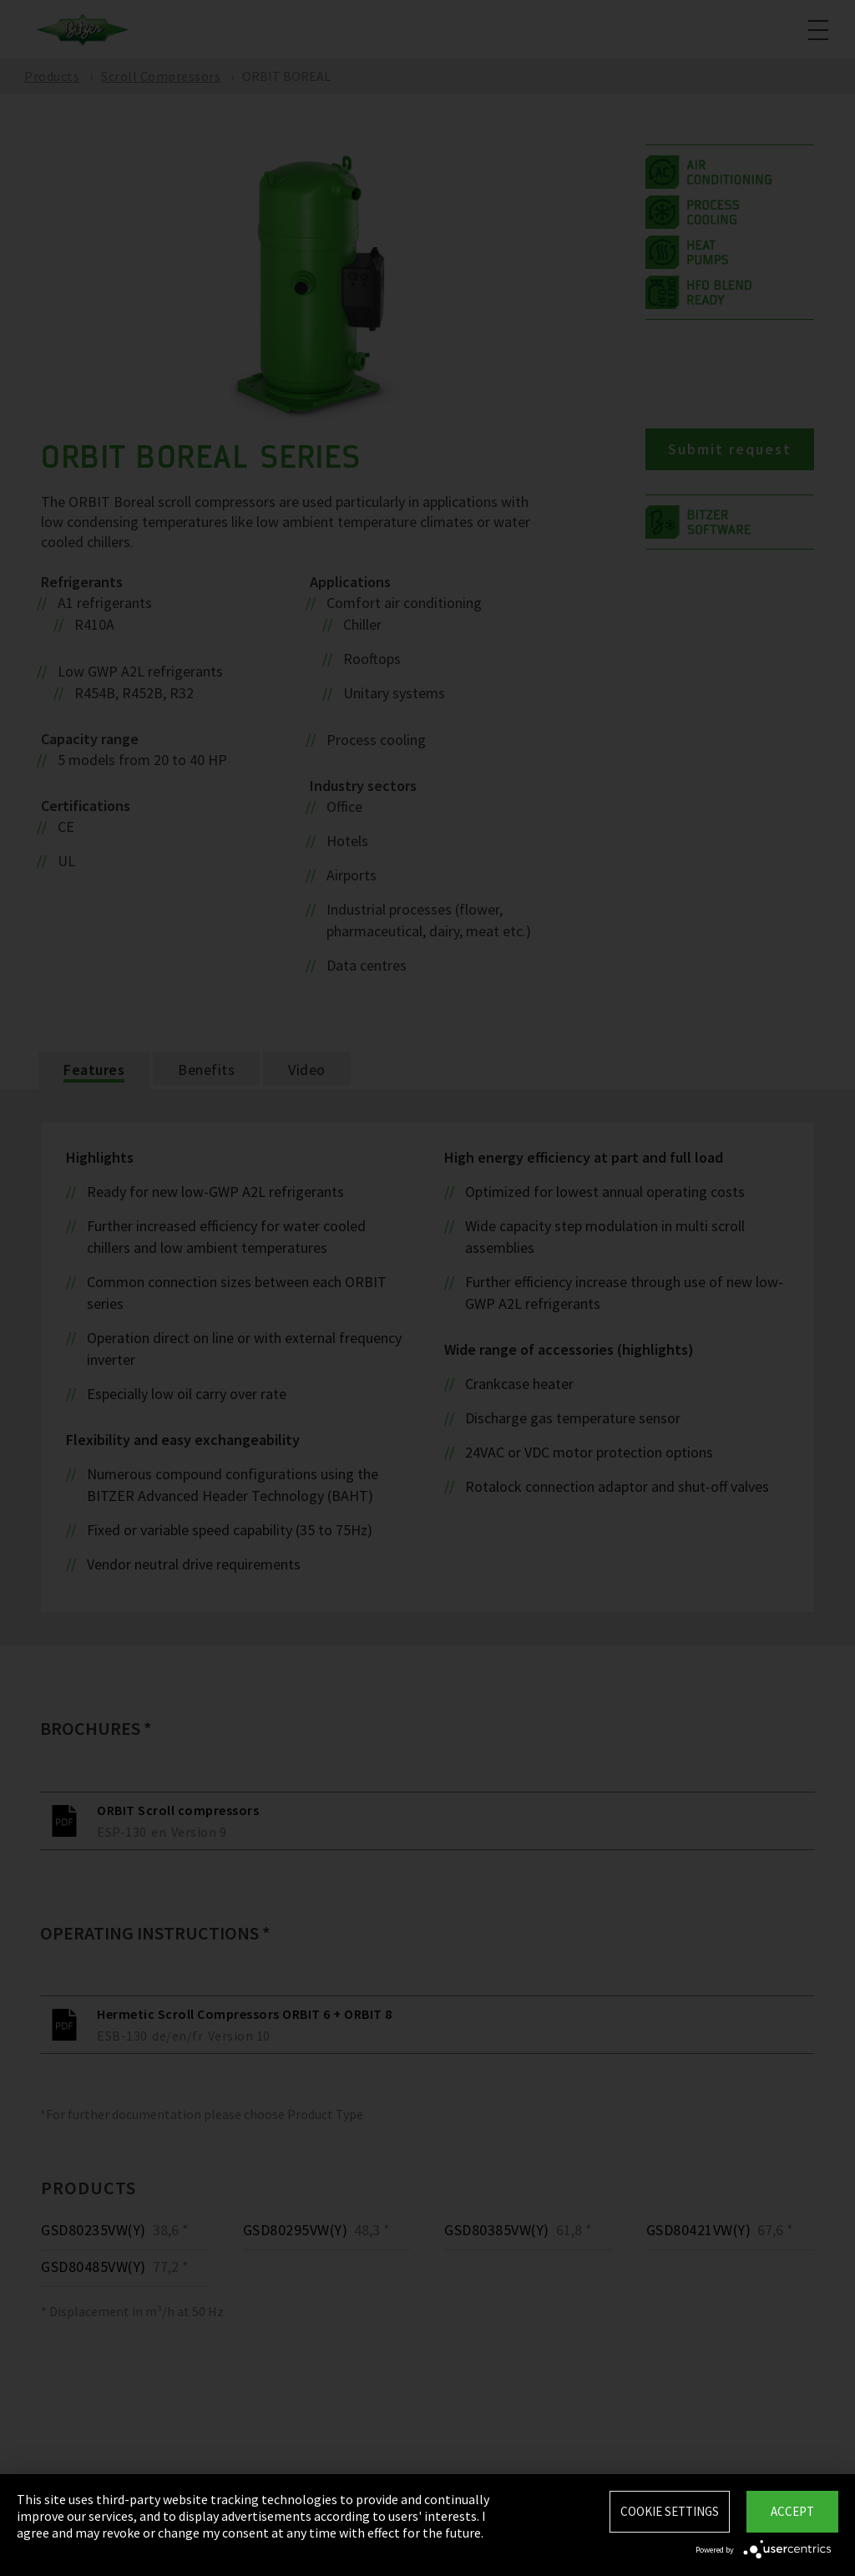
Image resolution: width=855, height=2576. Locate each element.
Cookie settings (669, 2511)
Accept (792, 2511)
